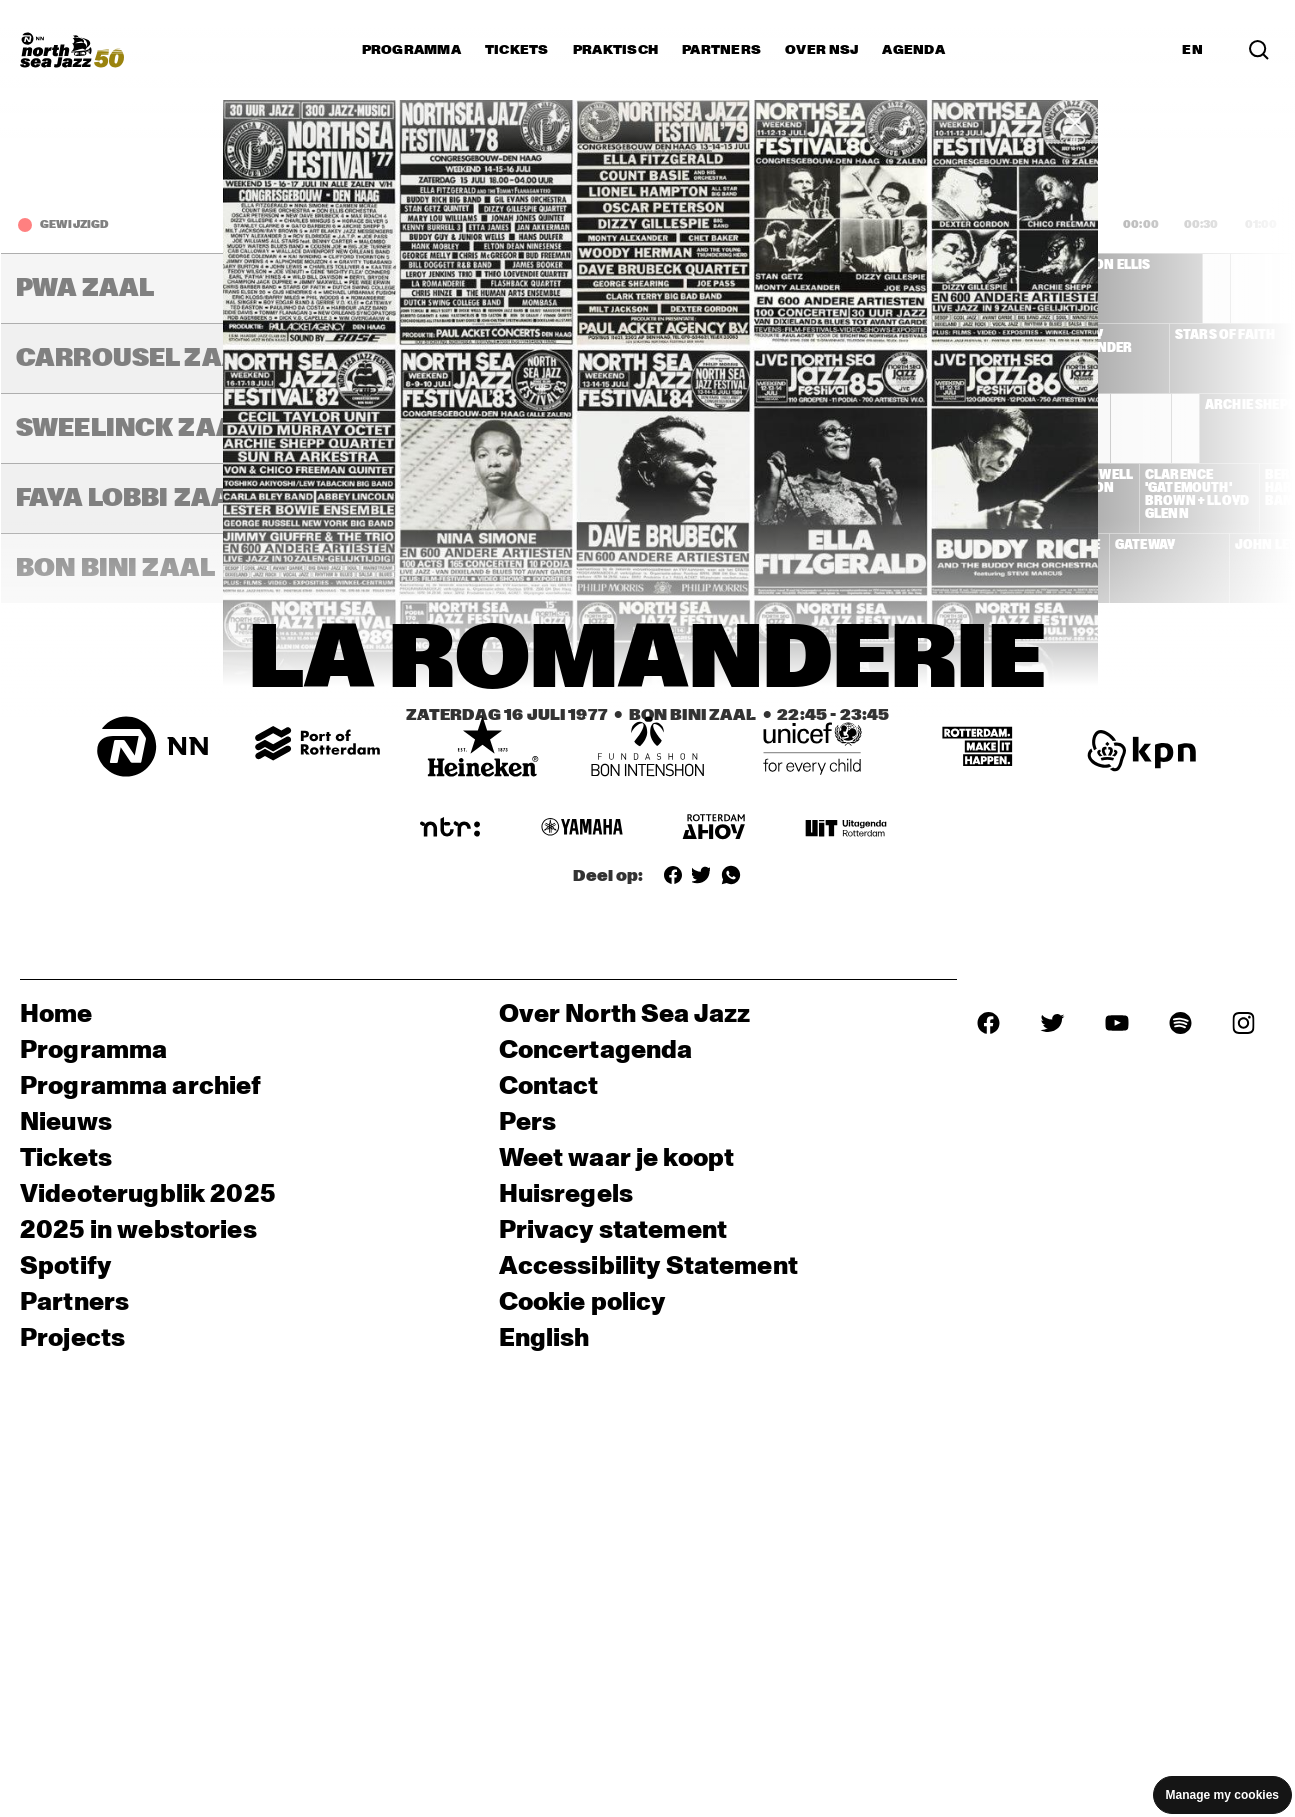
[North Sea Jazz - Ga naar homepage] (72, 50)
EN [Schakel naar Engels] (1192, 50)
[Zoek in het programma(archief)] (1259, 50)
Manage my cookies (1222, 1795)
